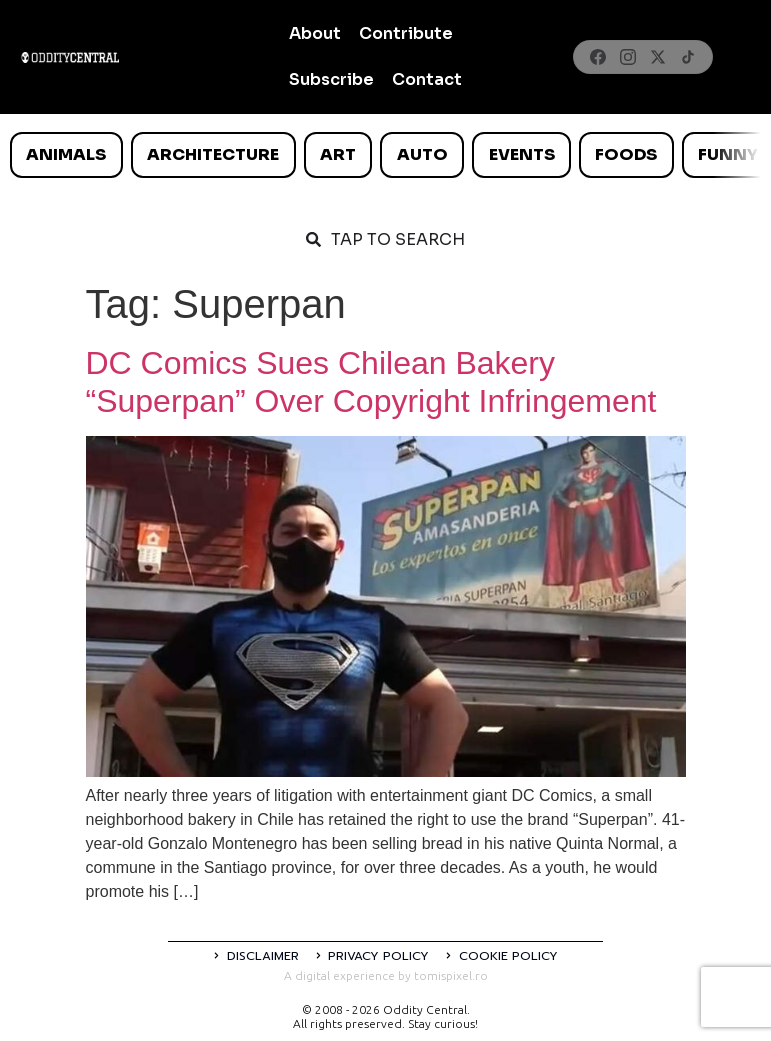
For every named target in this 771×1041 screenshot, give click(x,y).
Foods (626, 154)
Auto (422, 154)
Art (338, 154)
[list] (385, 155)
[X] (658, 57)
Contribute (406, 33)
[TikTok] (688, 57)
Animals (66, 154)
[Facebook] (598, 57)
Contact (427, 79)
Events (522, 154)
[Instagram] (628, 57)
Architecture (213, 154)
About (315, 33)
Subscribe (331, 79)
